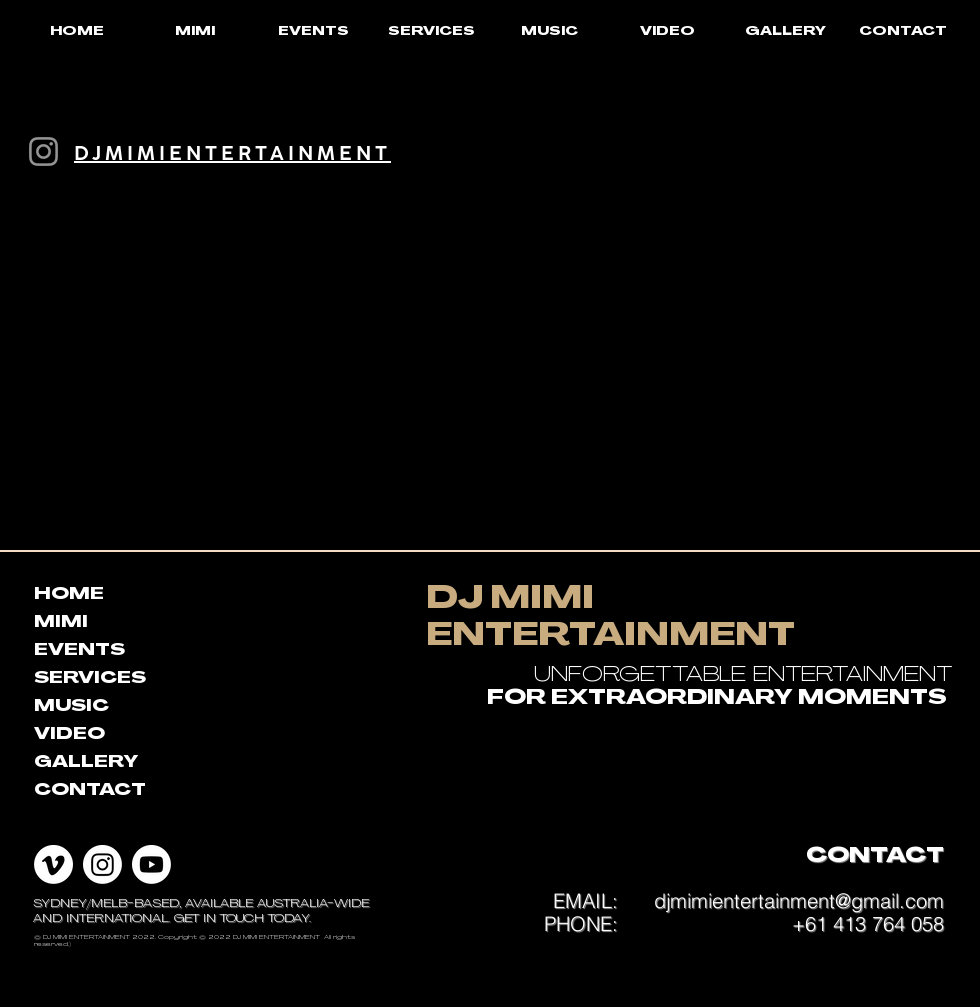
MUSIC (71, 707)
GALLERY (86, 763)
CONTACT (90, 791)
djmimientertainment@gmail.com (799, 900)
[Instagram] (43, 151)
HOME (69, 595)
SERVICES (90, 679)
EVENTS (79, 651)
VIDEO (69, 735)
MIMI (61, 623)
